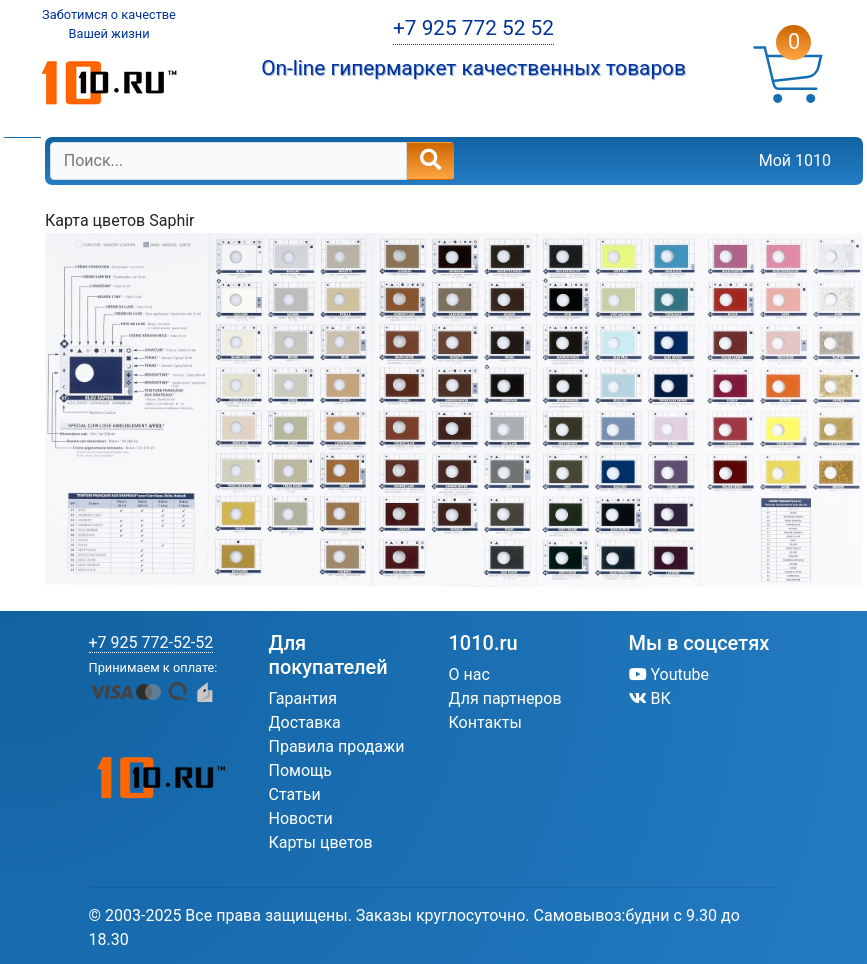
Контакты (485, 722)
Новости (301, 818)
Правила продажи (337, 746)
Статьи (295, 794)
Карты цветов (321, 842)
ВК (650, 698)
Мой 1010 (795, 160)
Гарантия (303, 698)
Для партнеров (505, 698)
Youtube (669, 674)
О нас (469, 674)
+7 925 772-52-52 (151, 642)
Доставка (305, 722)
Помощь (300, 770)
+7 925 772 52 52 (473, 28)
